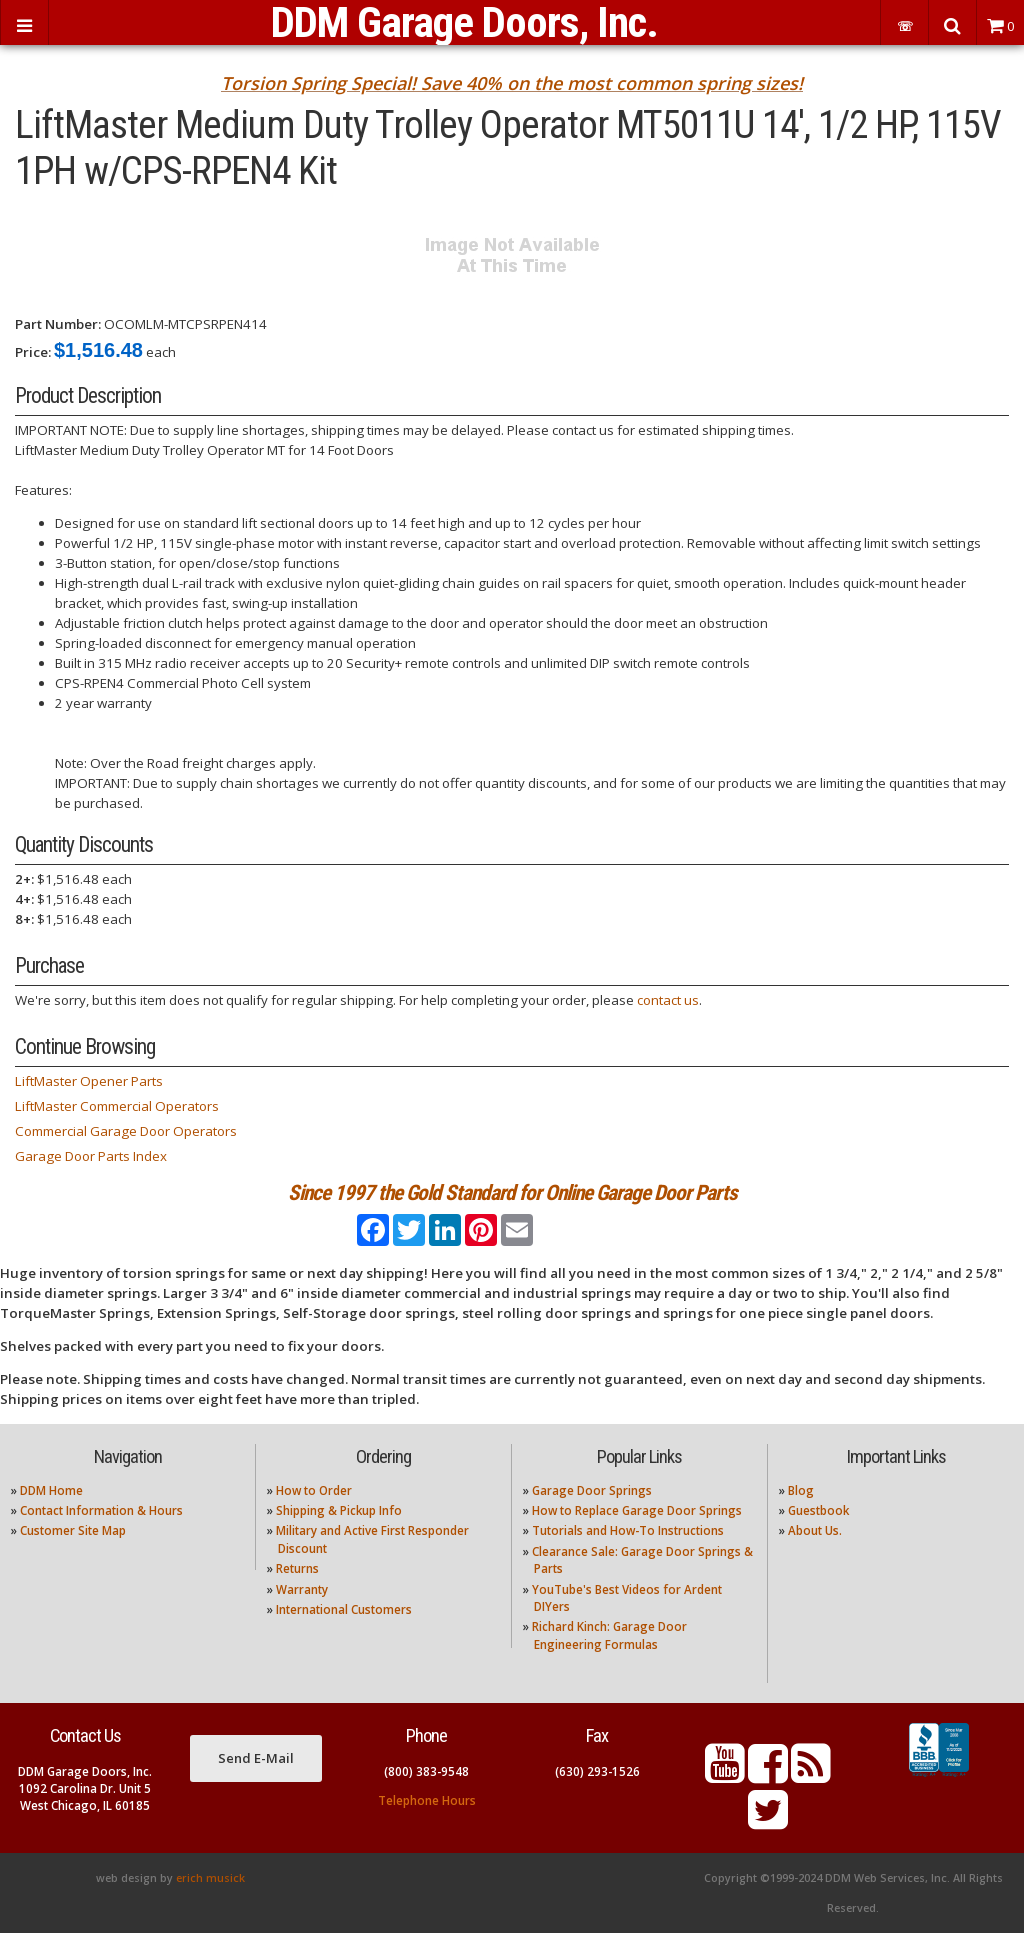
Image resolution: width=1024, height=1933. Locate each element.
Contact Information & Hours (101, 1510)
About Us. (815, 1530)
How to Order (314, 1490)
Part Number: (58, 324)
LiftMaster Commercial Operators (117, 1106)
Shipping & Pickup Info (339, 1510)
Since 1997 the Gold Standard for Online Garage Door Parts (512, 1192)
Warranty (302, 1589)
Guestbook (818, 1510)
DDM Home (51, 1490)
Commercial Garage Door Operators (126, 1131)
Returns (297, 1568)
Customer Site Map (73, 1530)
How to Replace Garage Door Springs (637, 1510)
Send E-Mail (256, 1758)
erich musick (210, 1878)
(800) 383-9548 (426, 1771)
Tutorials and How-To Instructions (628, 1530)
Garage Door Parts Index (91, 1156)
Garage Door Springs (592, 1490)
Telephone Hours (427, 1800)
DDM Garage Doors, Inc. (464, 22)
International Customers (344, 1609)
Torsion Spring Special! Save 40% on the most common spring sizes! (512, 83)
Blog (801, 1490)
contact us (668, 1000)
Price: (33, 352)
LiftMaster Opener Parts (89, 1081)
